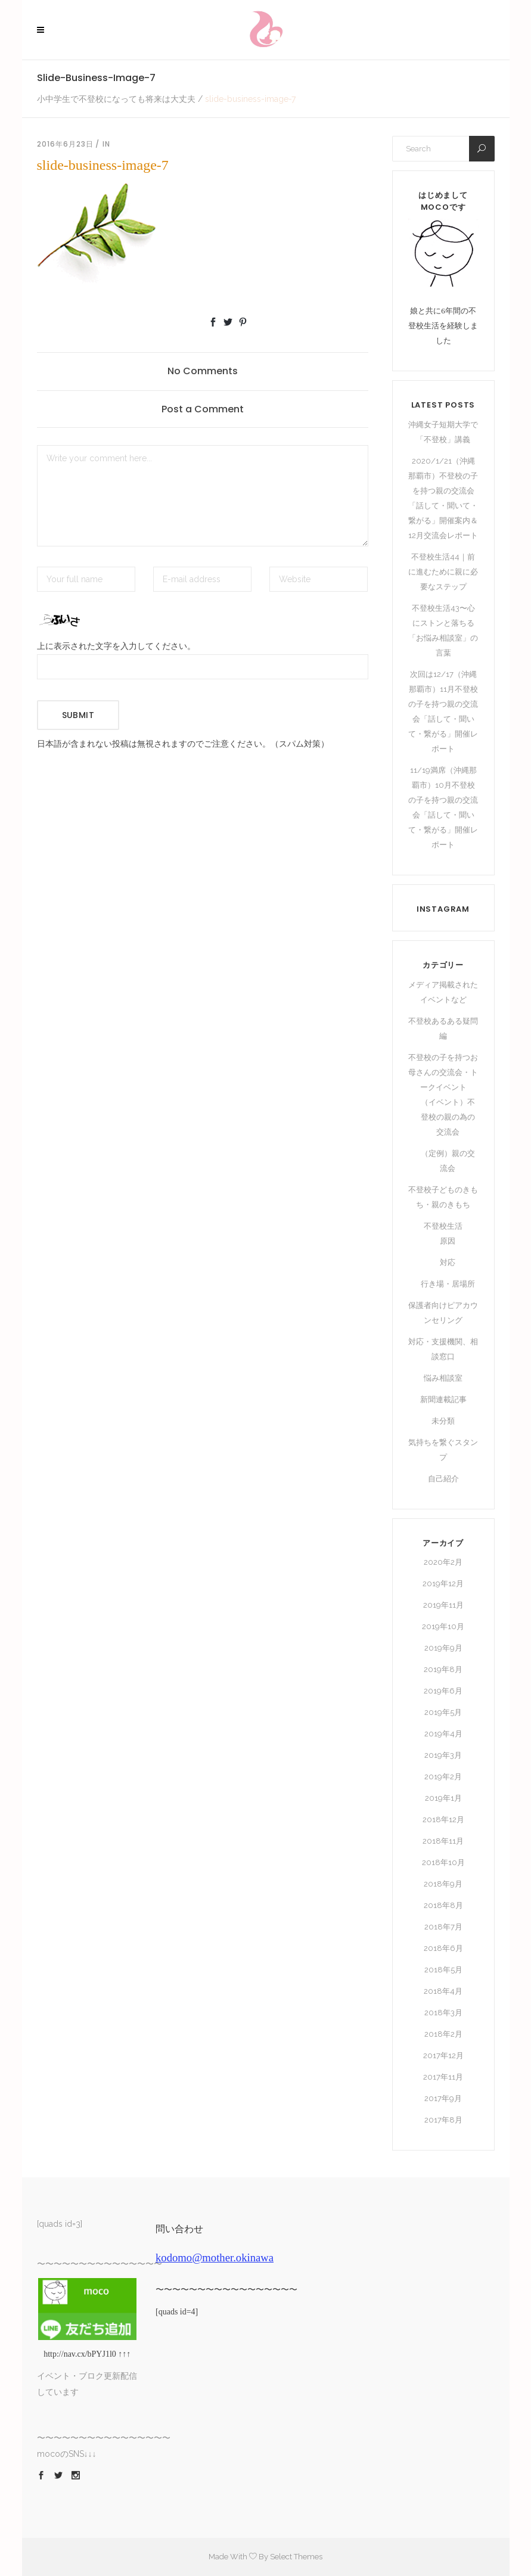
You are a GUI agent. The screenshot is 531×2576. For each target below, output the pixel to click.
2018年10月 (443, 1862)
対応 (447, 1262)
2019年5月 (443, 1712)
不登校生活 (443, 1226)
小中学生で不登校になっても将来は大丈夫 (116, 99)
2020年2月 (443, 1562)
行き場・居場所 (448, 1283)
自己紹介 (443, 1478)
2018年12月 (443, 1819)
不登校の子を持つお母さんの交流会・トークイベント (443, 1072)
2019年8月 (443, 1669)
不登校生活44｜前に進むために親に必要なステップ (443, 571)
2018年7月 (443, 1926)
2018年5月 (443, 1969)
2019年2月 (443, 1776)
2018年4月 (443, 1991)
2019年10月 (443, 1626)
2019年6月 (443, 1690)
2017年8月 (443, 2119)
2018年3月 (443, 2012)
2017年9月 (443, 2098)
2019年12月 (443, 1583)
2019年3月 (443, 1755)
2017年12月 (443, 2055)
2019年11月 (443, 1605)
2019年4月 (443, 1733)
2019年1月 (443, 1798)
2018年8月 (443, 1905)
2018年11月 (443, 1841)
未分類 (443, 1420)
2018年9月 (443, 1883)
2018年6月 (443, 1948)
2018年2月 (443, 2034)
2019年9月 (443, 1647)
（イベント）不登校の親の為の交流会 (448, 1117)
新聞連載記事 (443, 1399)
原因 (447, 1240)
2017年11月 (443, 2076)
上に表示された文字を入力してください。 (116, 646)
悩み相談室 (443, 1378)
